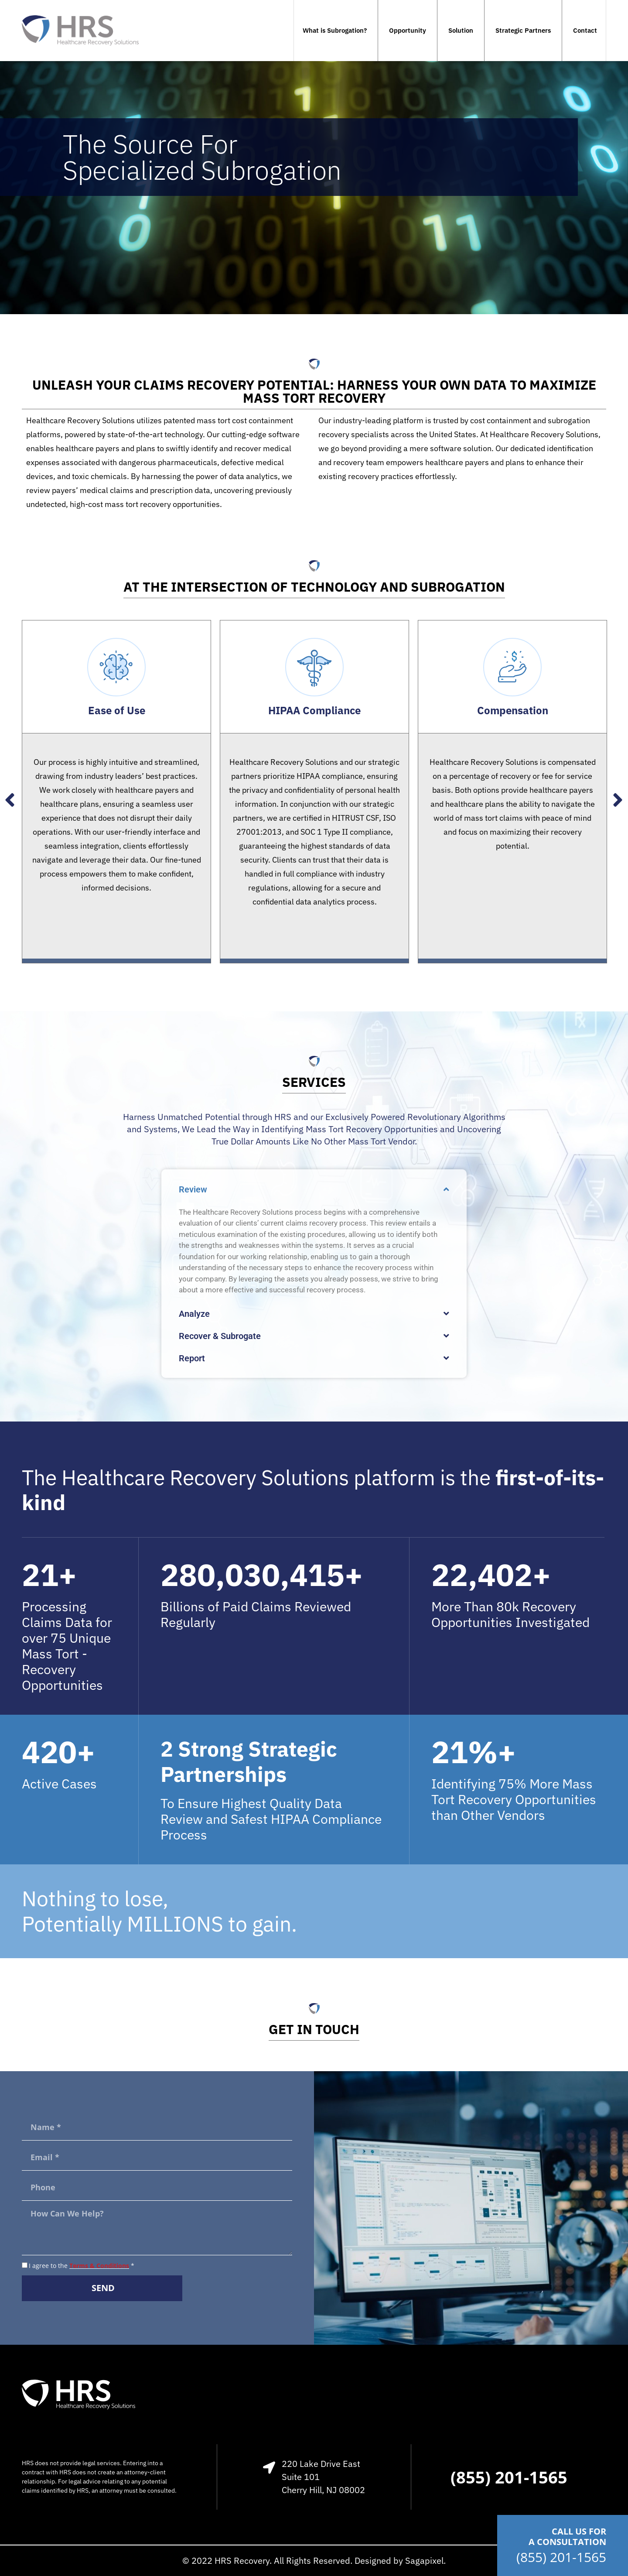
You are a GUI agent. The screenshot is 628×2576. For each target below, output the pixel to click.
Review (193, 1189)
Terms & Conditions (99, 2265)
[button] (314, 1189)
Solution (460, 30)
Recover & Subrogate (220, 1336)
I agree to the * (81, 2265)
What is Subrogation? (335, 30)
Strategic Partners (523, 30)
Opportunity (407, 30)
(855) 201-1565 (561, 2557)
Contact (585, 30)
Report (192, 1358)
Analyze (194, 1314)
